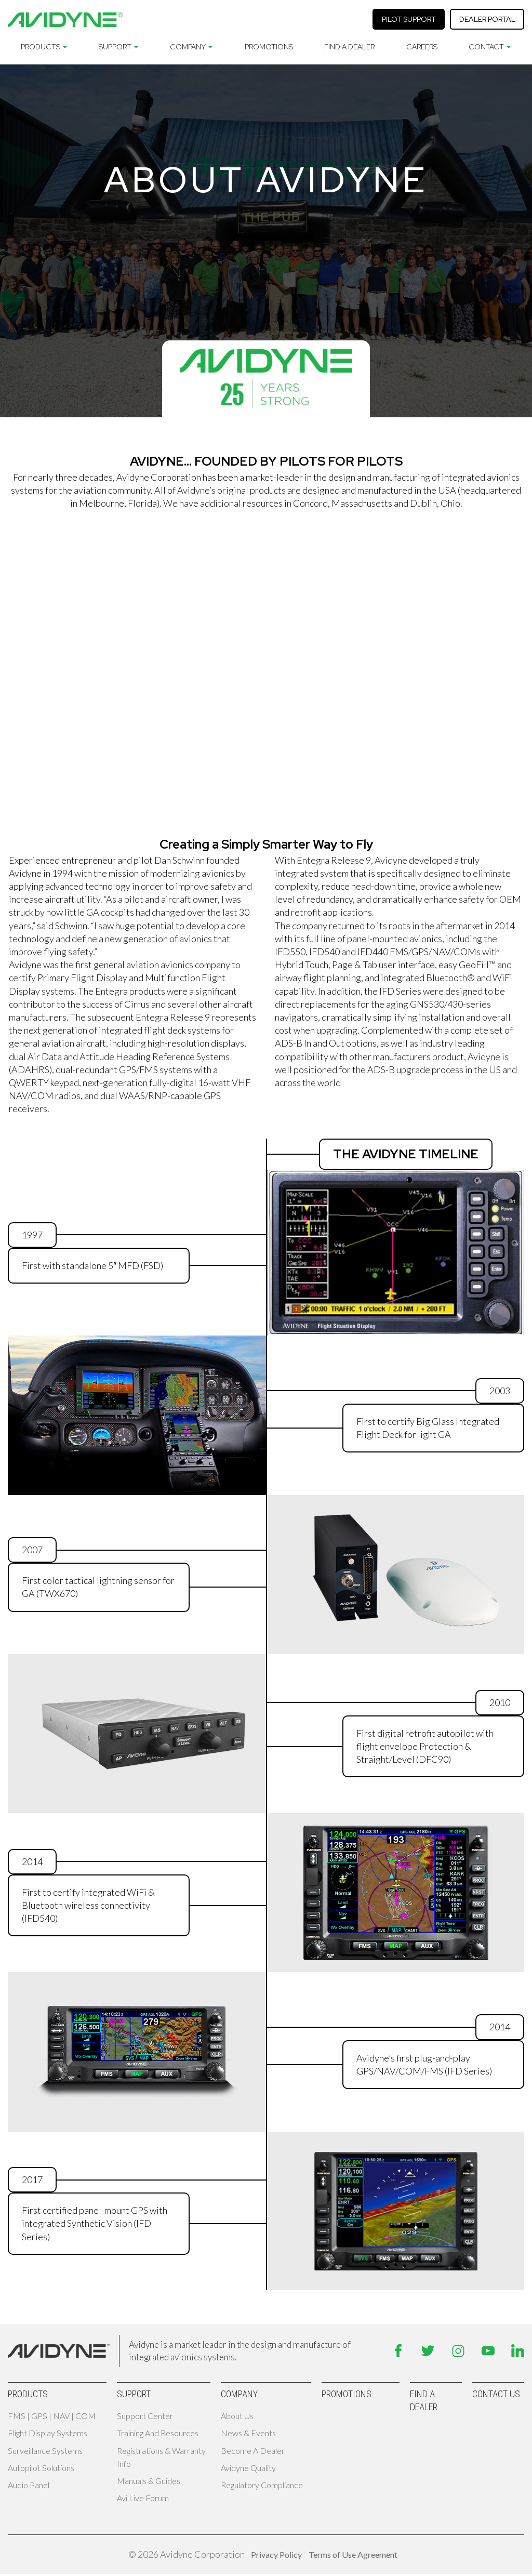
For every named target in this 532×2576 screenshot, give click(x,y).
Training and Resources (157, 2433)
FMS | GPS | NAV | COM (52, 2416)
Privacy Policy (276, 2554)
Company (188, 46)
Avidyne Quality (248, 2468)
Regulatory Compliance (262, 2485)
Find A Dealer (349, 46)
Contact (486, 46)
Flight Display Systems (47, 2433)
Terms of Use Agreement (353, 2554)
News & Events (248, 2433)
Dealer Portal (487, 19)
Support (115, 46)
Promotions (269, 46)
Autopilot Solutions (41, 2468)
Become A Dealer (253, 2450)
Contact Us (496, 2393)
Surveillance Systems (45, 2450)
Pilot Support (409, 19)
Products (40, 46)
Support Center (145, 2416)
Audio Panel (28, 2485)
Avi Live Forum (143, 2498)
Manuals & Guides (148, 2481)
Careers (421, 46)
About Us (237, 2416)
